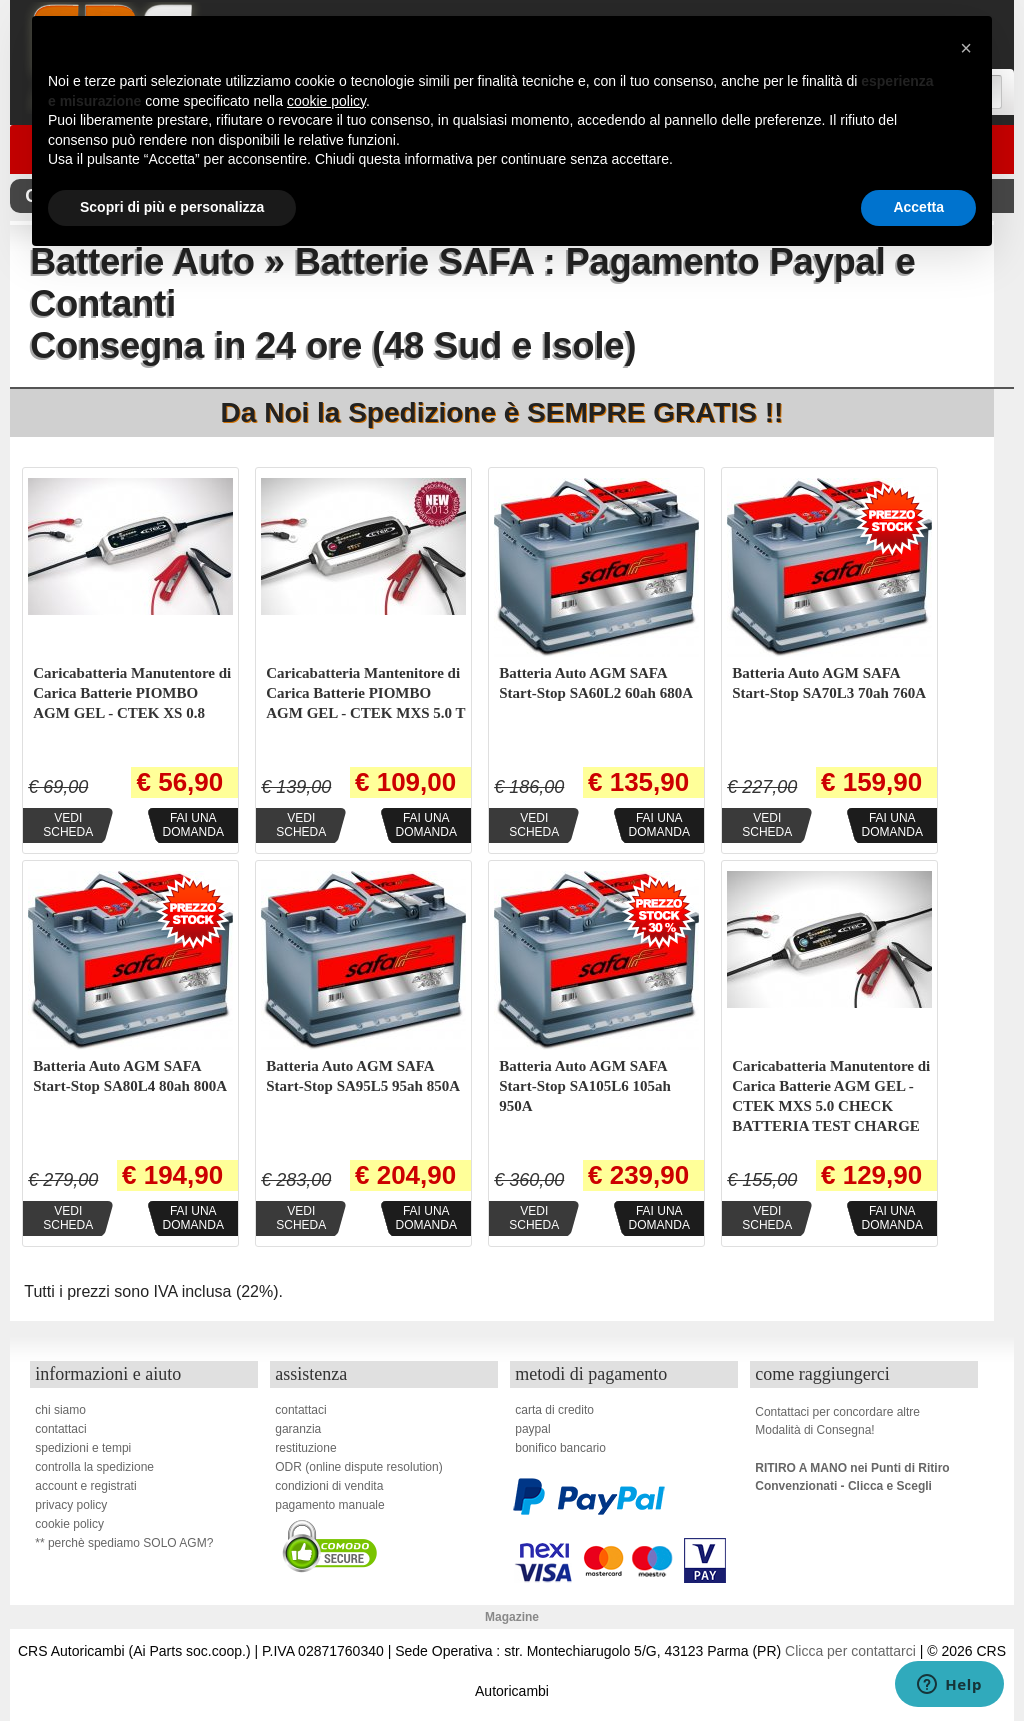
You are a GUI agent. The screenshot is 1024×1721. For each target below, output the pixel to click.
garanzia (298, 1429)
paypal (532, 1429)
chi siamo (60, 1410)
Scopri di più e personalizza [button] (172, 207)
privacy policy (71, 1505)
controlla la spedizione (94, 1467)
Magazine (512, 1617)
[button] (966, 48)
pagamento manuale (329, 1505)
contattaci (60, 1429)
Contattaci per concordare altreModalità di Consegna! (837, 1421)
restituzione (305, 1448)
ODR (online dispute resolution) (358, 1467)
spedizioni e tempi (83, 1448)
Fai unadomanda (193, 825)
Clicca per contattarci (850, 1651)
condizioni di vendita (329, 1486)
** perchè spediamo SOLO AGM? (124, 1543)
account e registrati (85, 1486)
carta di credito (554, 1410)
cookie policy (69, 1524)
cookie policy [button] (326, 101)
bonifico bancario (560, 1448)
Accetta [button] (918, 207)
